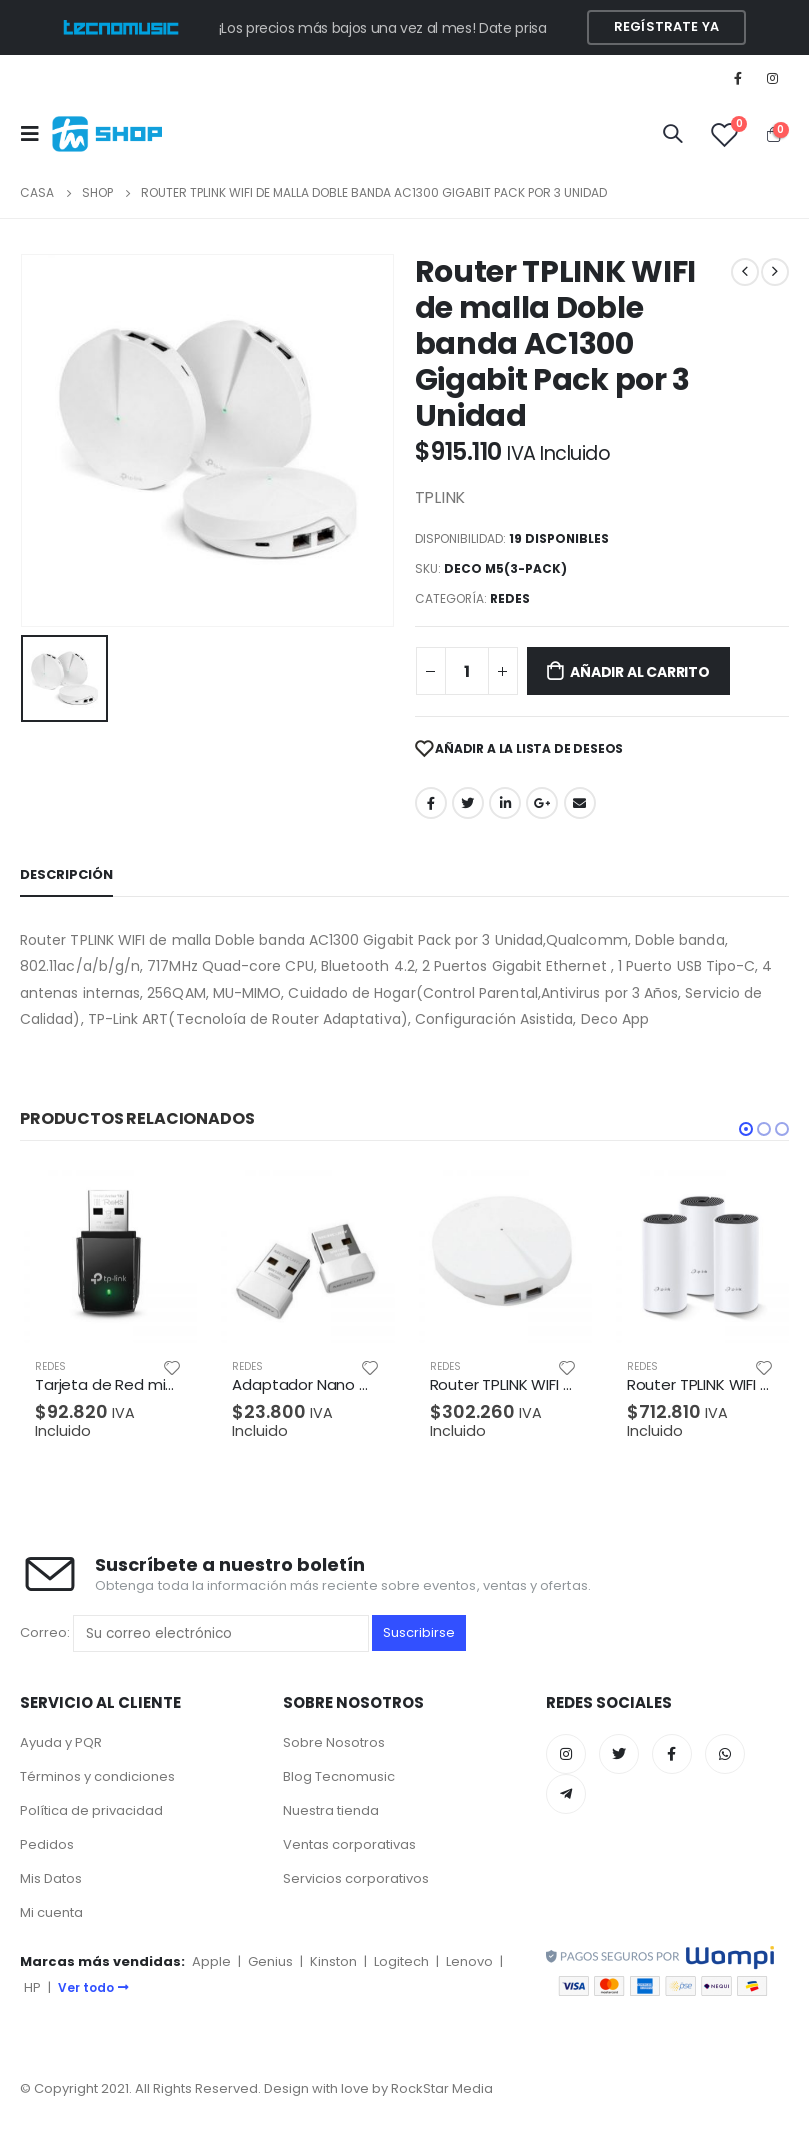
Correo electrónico (580, 803)
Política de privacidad (91, 1810)
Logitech (401, 1961)
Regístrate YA (666, 26)
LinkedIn (505, 803)
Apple (211, 1961)
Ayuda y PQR (61, 1742)
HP (32, 1987)
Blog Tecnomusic (339, 1776)
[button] (746, 1129)
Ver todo (93, 1987)
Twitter (468, 803)
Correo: (194, 1633)
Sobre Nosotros (334, 1742)
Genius (270, 1961)
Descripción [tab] (66, 874)
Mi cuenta (51, 1912)
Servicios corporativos (356, 1878)
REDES (510, 598)
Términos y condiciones (97, 1776)
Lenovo (469, 1961)
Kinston (333, 1961)
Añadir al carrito (639, 672)
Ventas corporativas (349, 1844)
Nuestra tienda (331, 1810)
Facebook (431, 803)
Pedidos (47, 1844)
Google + (542, 803)
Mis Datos (51, 1878)
